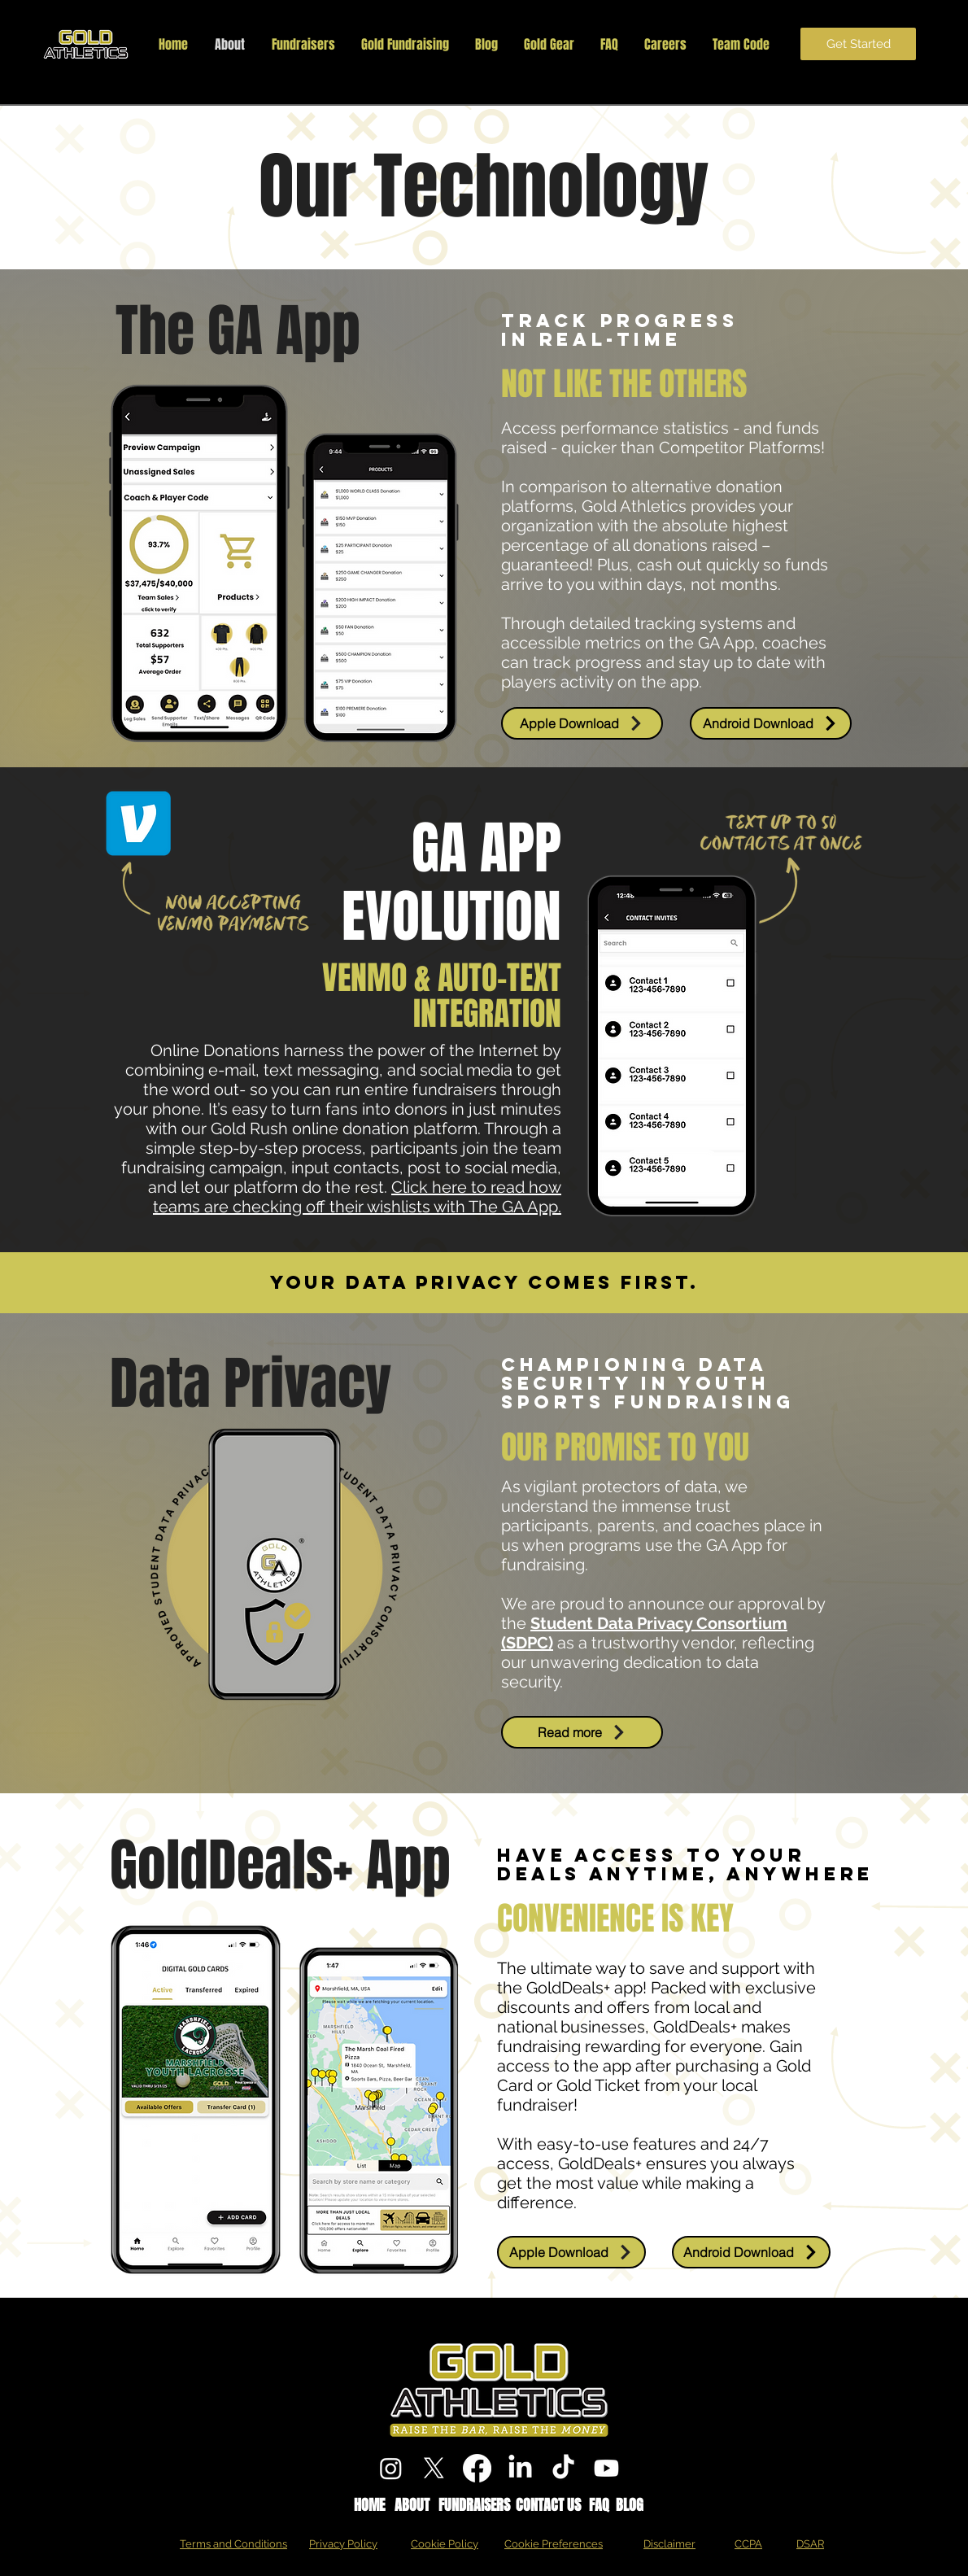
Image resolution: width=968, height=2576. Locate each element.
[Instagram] (391, 2468)
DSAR (810, 2544)
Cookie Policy (444, 2544)
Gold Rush (249, 1128)
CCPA (748, 2544)
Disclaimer (669, 2544)
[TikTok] (563, 2468)
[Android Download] (771, 723)
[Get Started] (858, 44)
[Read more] (582, 1732)
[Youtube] (606, 2468)
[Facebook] (477, 2468)
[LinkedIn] (520, 2468)
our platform (251, 1187)
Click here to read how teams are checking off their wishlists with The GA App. (357, 1196)
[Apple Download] (582, 723)
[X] (434, 2468)
